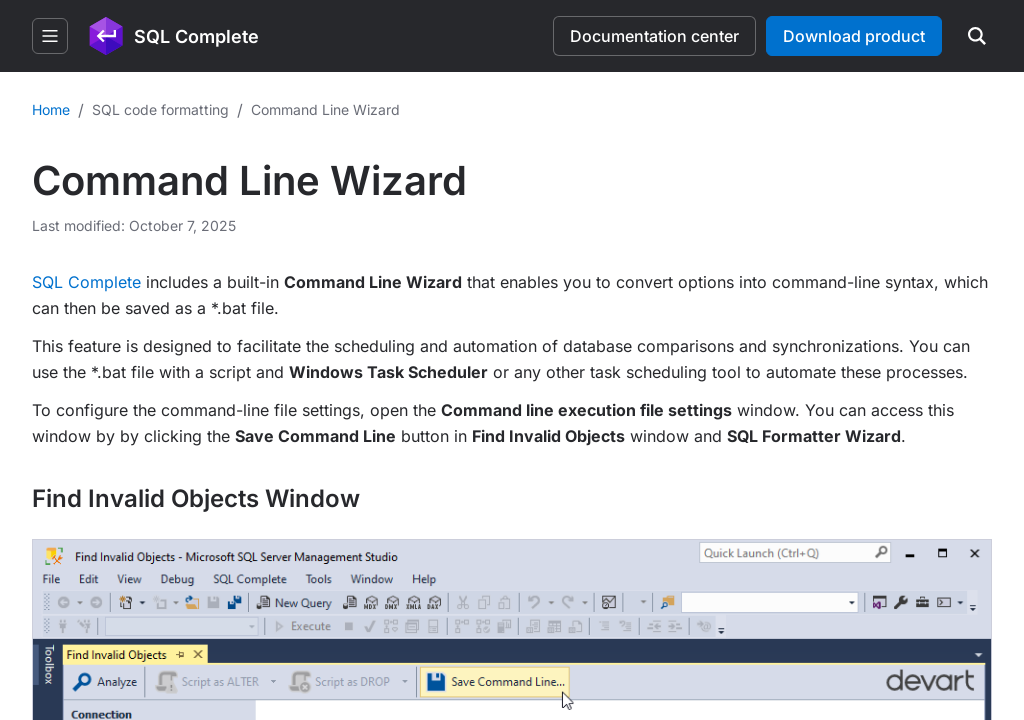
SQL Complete (86, 282)
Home (51, 109)
